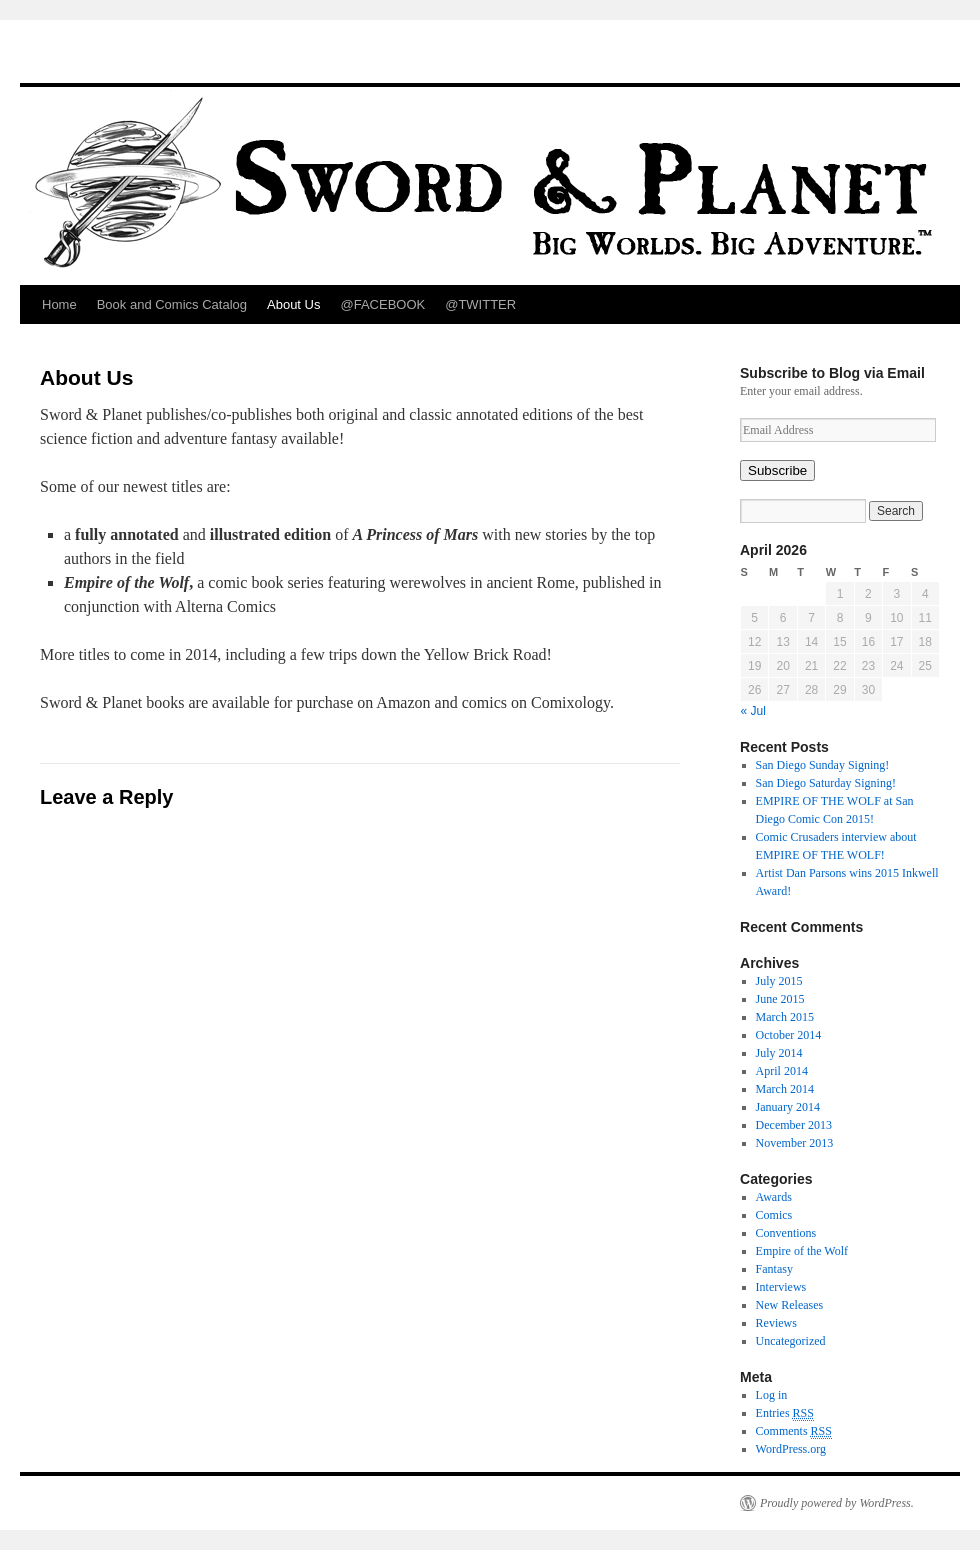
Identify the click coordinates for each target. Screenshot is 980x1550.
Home (59, 304)
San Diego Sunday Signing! (823, 765)
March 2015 (785, 1017)
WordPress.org (791, 1449)
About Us (293, 304)
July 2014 (779, 1053)
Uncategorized (791, 1341)
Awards (774, 1197)
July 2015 (779, 981)
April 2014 (782, 1071)
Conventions (786, 1233)
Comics (774, 1215)
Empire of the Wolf (802, 1251)
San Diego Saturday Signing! (826, 783)
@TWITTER (480, 304)
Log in (772, 1395)
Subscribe (777, 470)
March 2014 (785, 1089)
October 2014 (789, 1035)
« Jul (753, 711)
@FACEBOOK (382, 304)
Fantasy (774, 1269)
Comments (794, 1431)
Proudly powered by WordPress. (837, 1503)
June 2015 (780, 999)
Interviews (781, 1287)
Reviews (776, 1323)
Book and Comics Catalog (172, 304)
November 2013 (795, 1143)
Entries (785, 1413)
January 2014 (788, 1107)
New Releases (790, 1305)
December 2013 (794, 1125)
